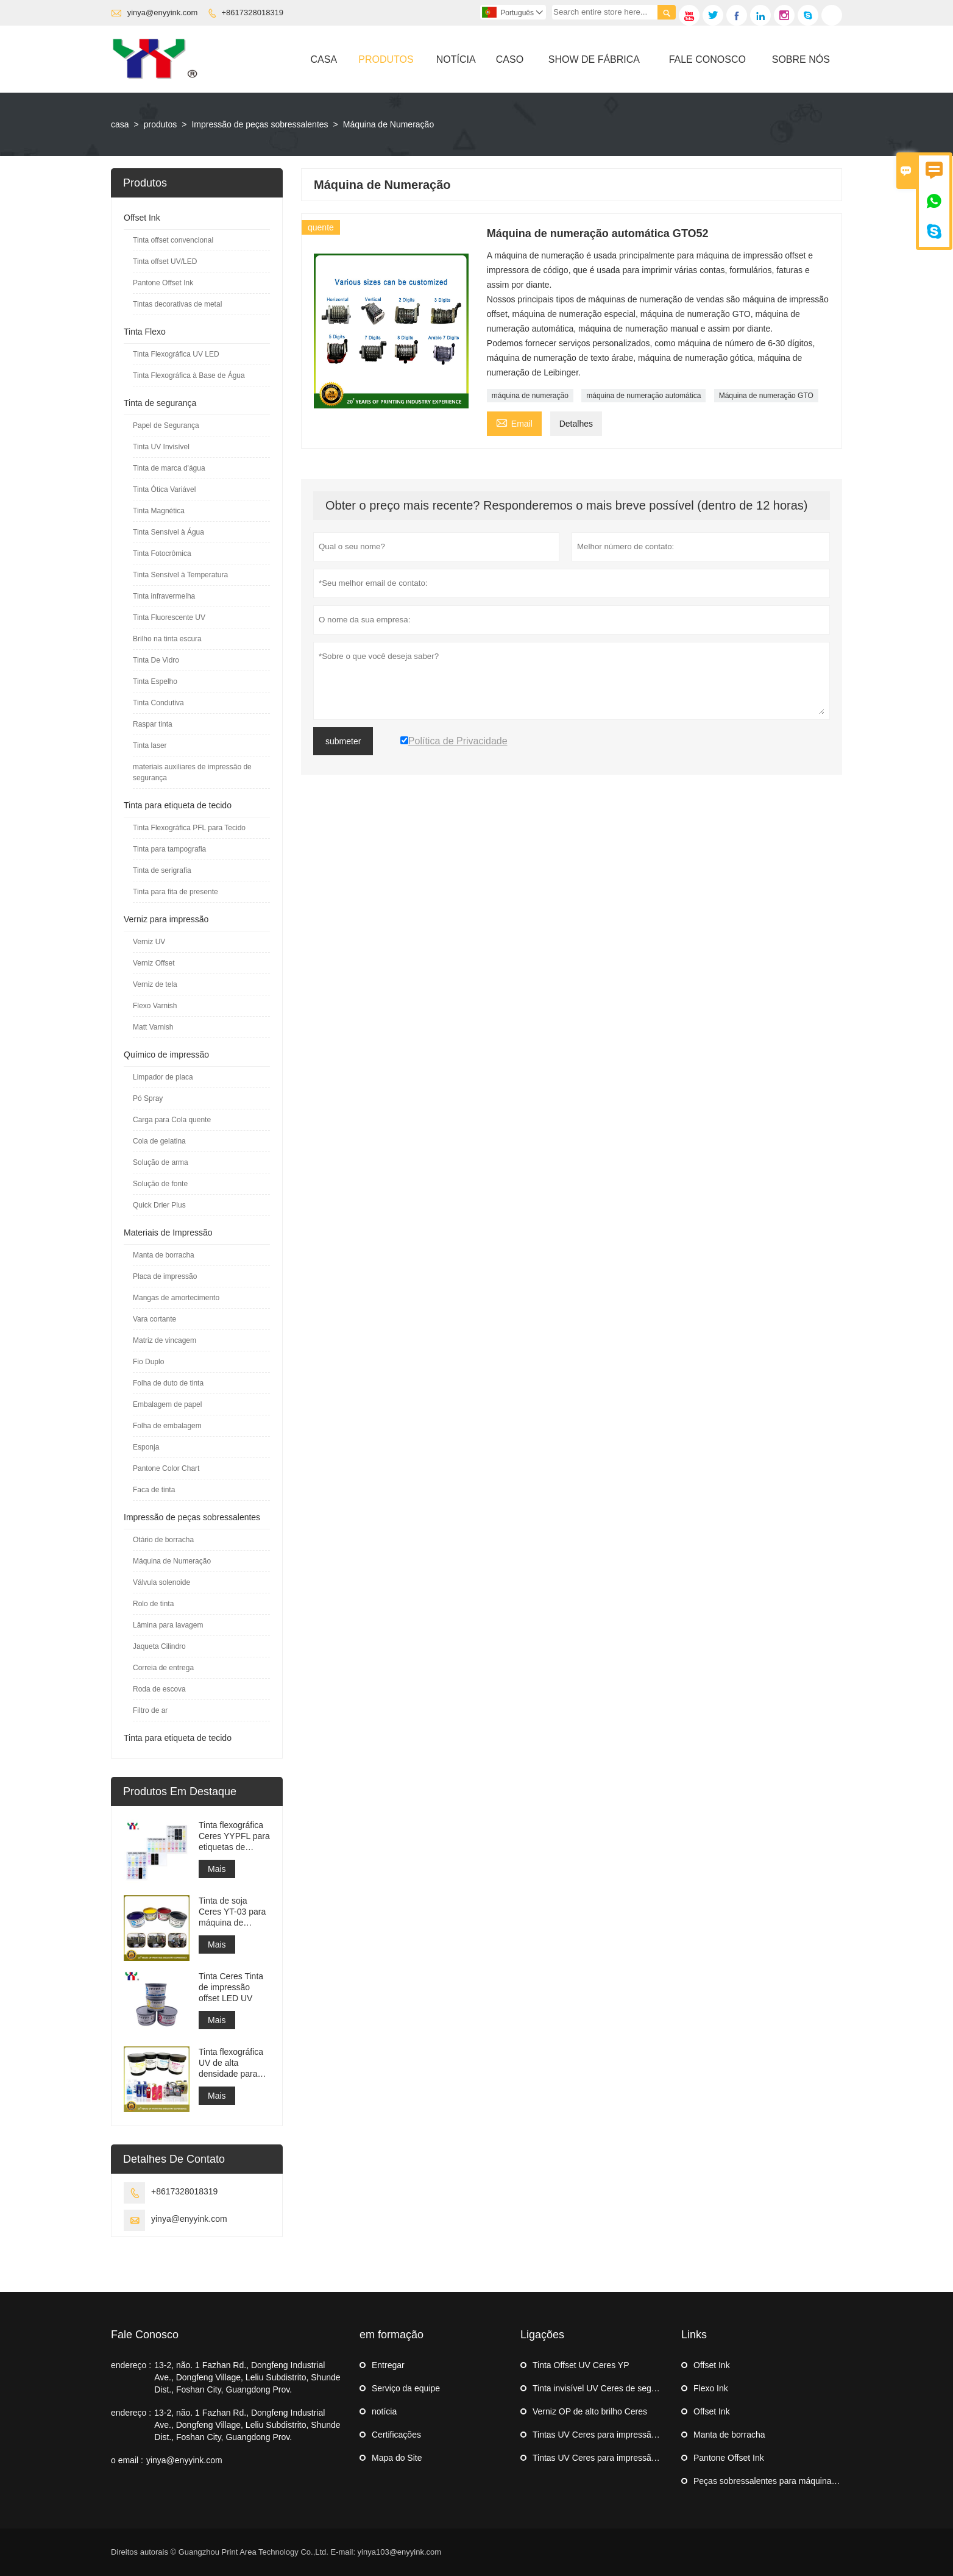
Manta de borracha (163, 1255)
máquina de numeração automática (643, 395)
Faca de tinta (154, 1489)
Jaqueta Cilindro (159, 1646)
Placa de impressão (165, 1276)
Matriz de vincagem (164, 1340)
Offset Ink (142, 217)
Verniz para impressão (166, 919)
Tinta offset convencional (173, 240)
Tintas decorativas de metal (177, 304)
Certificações (396, 2434)
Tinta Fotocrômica (162, 553)
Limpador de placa (163, 1077)
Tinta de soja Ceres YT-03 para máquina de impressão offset (232, 1912)
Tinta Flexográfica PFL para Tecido (189, 828)
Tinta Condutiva (158, 703)
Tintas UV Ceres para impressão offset (606, 2434)
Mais (217, 1869)
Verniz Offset (153, 963)
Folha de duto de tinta (168, 1383)
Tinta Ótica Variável (164, 489)
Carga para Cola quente (172, 1119)
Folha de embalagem (167, 1425)
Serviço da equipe (406, 2388)
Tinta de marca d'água (169, 468)
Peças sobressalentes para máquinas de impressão (791, 2481)
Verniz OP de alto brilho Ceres (590, 2411)
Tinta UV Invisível (161, 447)
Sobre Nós (801, 59)
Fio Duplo (148, 1361)
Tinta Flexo (145, 331)
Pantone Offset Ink (163, 283)
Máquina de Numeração (172, 1561)
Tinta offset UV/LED (165, 261)
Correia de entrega (163, 1667)
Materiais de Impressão (168, 1232)
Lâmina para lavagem (168, 1625)
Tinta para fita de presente (175, 892)
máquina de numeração (530, 395)
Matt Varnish (153, 1027)
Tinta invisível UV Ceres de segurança (605, 2388)
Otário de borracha (163, 1539)
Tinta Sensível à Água (168, 532)
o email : (127, 2460)
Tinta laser (150, 745)
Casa (324, 59)
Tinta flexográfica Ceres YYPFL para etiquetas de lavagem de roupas (234, 1836)
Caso (509, 59)
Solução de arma (160, 1162)
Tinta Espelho (155, 681)
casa (120, 124)
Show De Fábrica (594, 59)
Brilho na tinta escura (167, 639)
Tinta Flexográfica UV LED (176, 354)
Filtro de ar (150, 1710)
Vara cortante (154, 1319)
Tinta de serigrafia (162, 870)
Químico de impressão (166, 1054)
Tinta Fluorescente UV (169, 617)
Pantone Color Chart (166, 1468)
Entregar (388, 2365)
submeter (343, 741)
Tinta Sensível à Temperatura (180, 575)
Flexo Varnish (155, 1006)
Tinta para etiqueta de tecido (178, 805)
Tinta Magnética (159, 511)
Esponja (146, 1447)
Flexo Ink (710, 2388)
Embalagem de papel (167, 1404)
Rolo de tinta (153, 1603)
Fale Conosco (707, 59)
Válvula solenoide (161, 1582)
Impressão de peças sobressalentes (259, 124)
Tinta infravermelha (164, 596)
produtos (160, 124)
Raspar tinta (152, 724)
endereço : (131, 2365)
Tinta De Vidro (156, 660)
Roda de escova (159, 1689)
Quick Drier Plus (159, 1205)
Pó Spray (148, 1098)
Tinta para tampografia (169, 849)
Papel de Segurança (166, 425)
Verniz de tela (155, 984)
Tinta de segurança (160, 403)
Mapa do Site (397, 2458)
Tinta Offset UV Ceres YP (581, 2365)
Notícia (456, 59)
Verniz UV (149, 942)
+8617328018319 (253, 12)
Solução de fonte (160, 1183)
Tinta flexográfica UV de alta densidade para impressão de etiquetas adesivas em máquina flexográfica (234, 2063)
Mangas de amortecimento (176, 1297)
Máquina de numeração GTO (766, 395)
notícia (384, 2411)
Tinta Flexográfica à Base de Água (189, 375)
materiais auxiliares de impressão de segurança (192, 772)
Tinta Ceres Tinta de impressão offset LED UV (231, 1987)
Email (514, 422)
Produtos (385, 59)
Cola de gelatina (159, 1141)
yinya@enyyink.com (162, 12)
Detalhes (576, 424)
